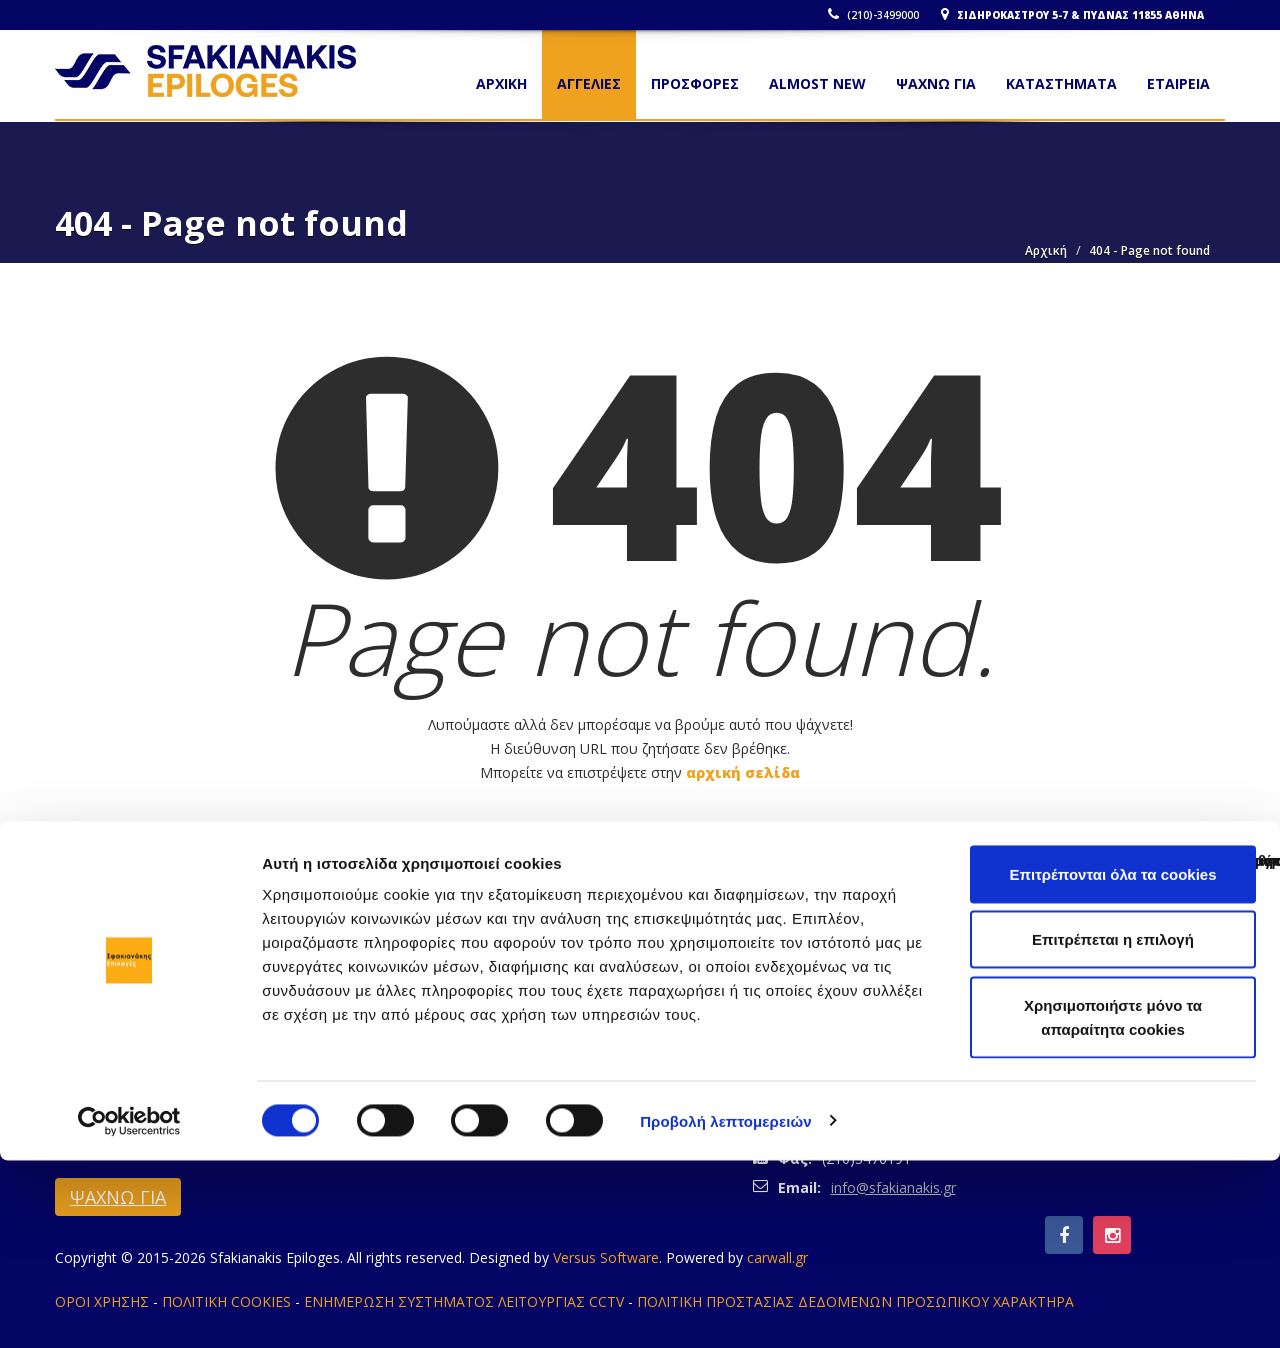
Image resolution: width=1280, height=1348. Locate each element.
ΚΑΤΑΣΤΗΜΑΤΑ (1061, 83)
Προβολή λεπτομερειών (726, 1308)
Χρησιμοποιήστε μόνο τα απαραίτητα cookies (1113, 1204)
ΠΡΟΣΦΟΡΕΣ (695, 83)
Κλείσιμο (65, 956)
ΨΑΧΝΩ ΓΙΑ (936, 83)
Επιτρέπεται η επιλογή (1113, 1127)
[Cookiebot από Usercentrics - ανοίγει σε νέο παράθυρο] (129, 1309)
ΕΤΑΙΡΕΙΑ (1178, 83)
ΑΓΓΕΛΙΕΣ (589, 83)
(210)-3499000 (879, 15)
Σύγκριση (1211, 956)
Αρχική (1046, 250)
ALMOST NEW (817, 83)
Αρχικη (501, 83)
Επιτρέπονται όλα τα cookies (1112, 1061)
